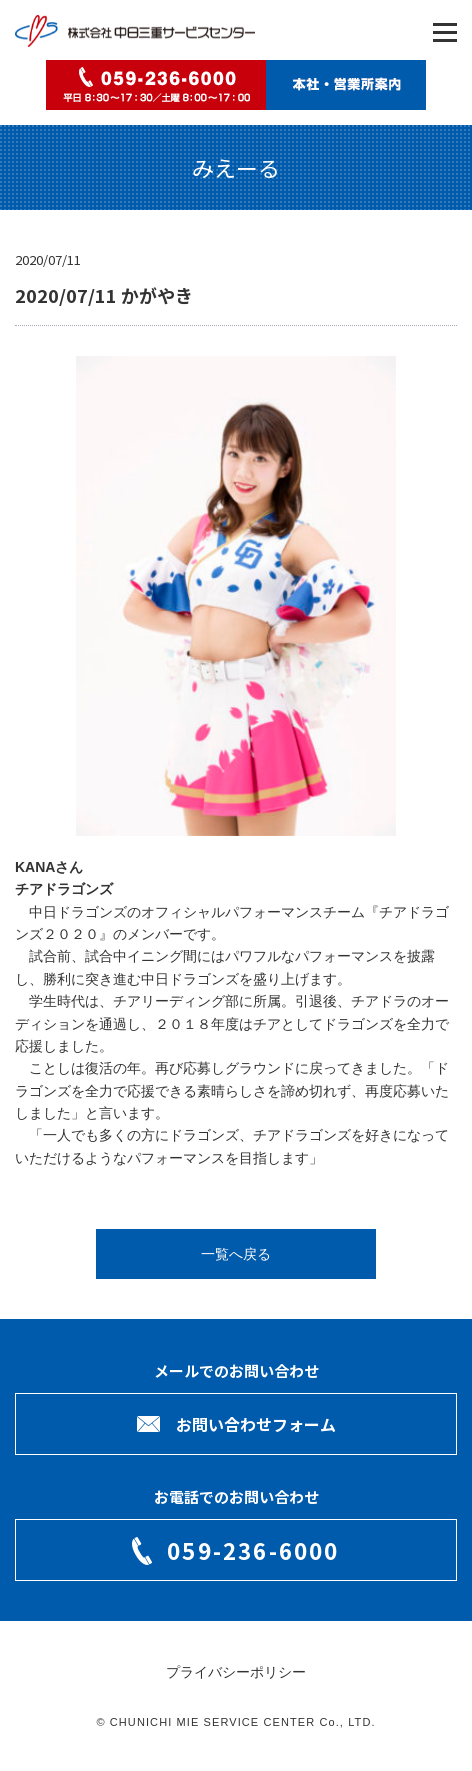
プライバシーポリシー (236, 1672)
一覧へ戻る (236, 1254)
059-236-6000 (253, 1550)
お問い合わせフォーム (256, 1424)
